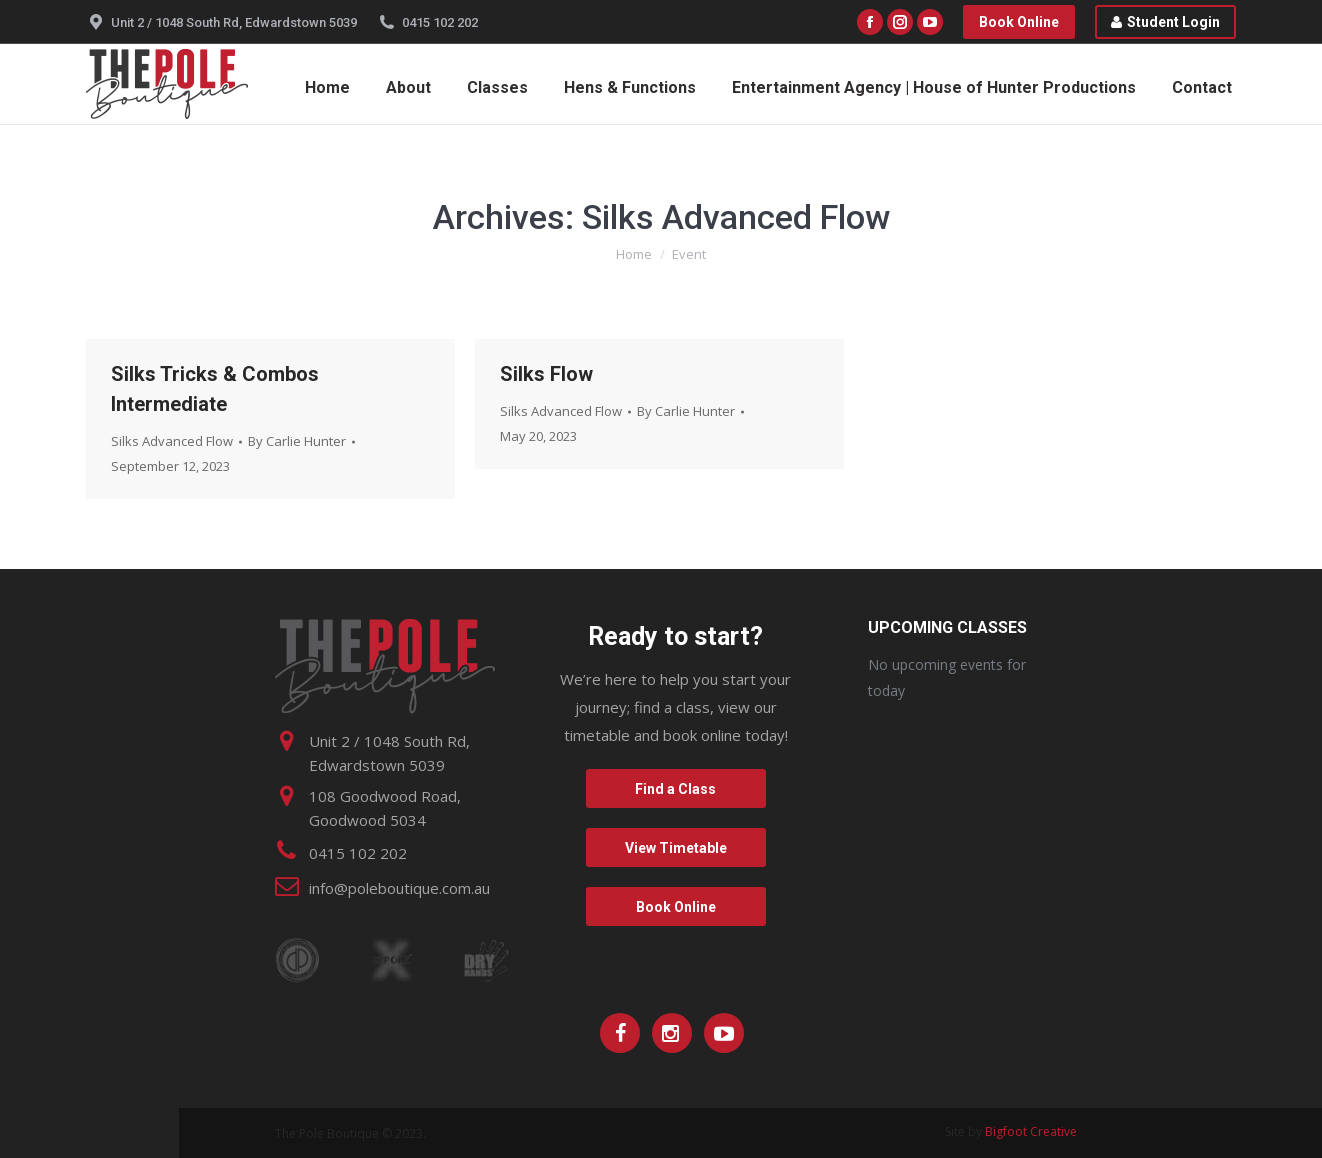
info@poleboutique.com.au (399, 888)
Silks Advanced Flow (172, 441)
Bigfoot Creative (1031, 1131)
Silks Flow (546, 374)
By (297, 441)
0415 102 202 (440, 22)
